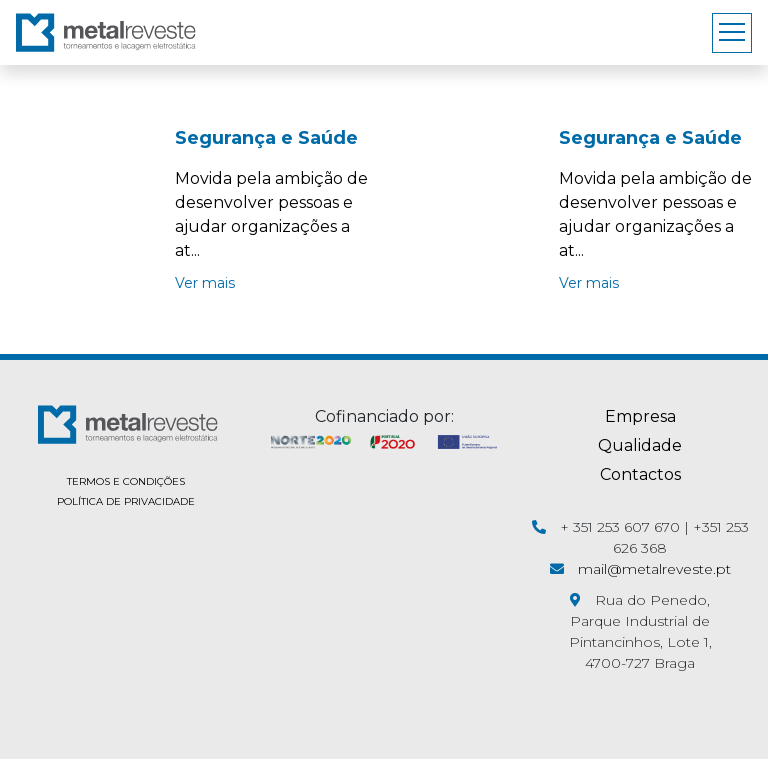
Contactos (640, 474)
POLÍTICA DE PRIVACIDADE (126, 501)
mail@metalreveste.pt (654, 569)
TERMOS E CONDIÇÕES (126, 481)
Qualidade (640, 445)
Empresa (640, 416)
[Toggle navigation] (732, 33)
